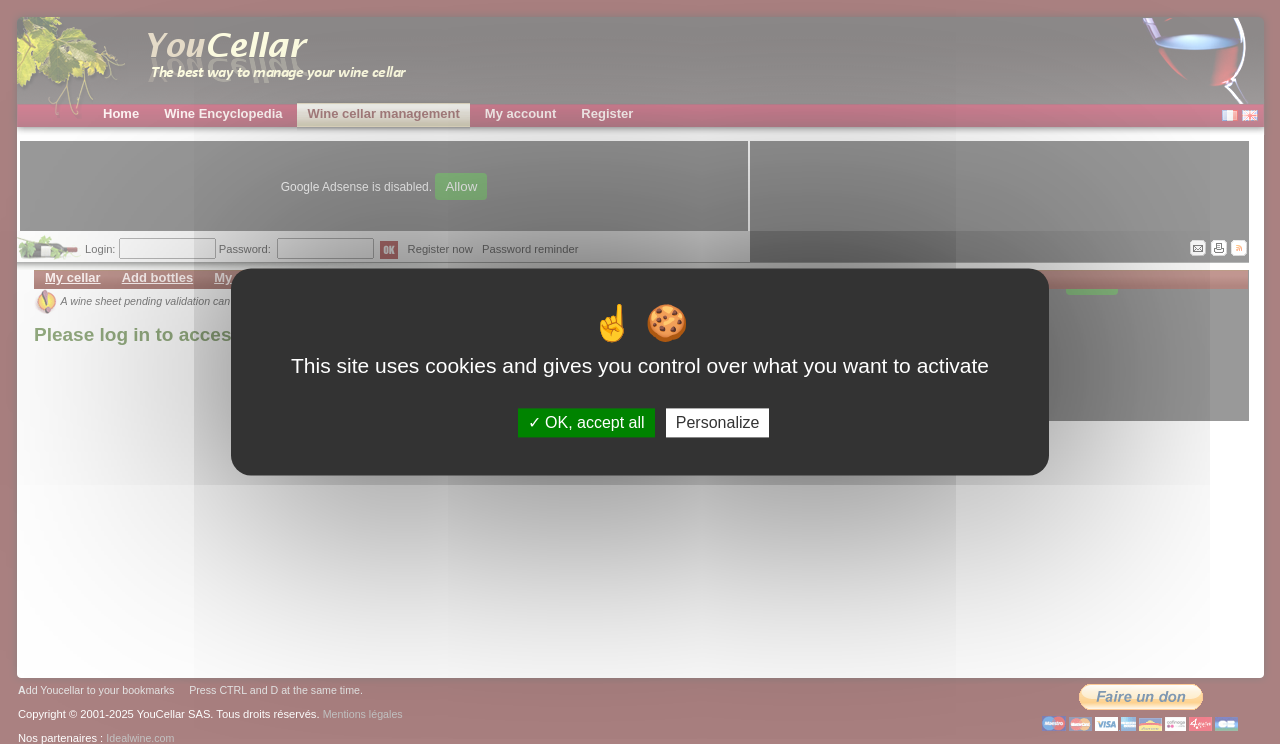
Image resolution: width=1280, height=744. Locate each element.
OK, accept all (586, 422)
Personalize (718, 422)
